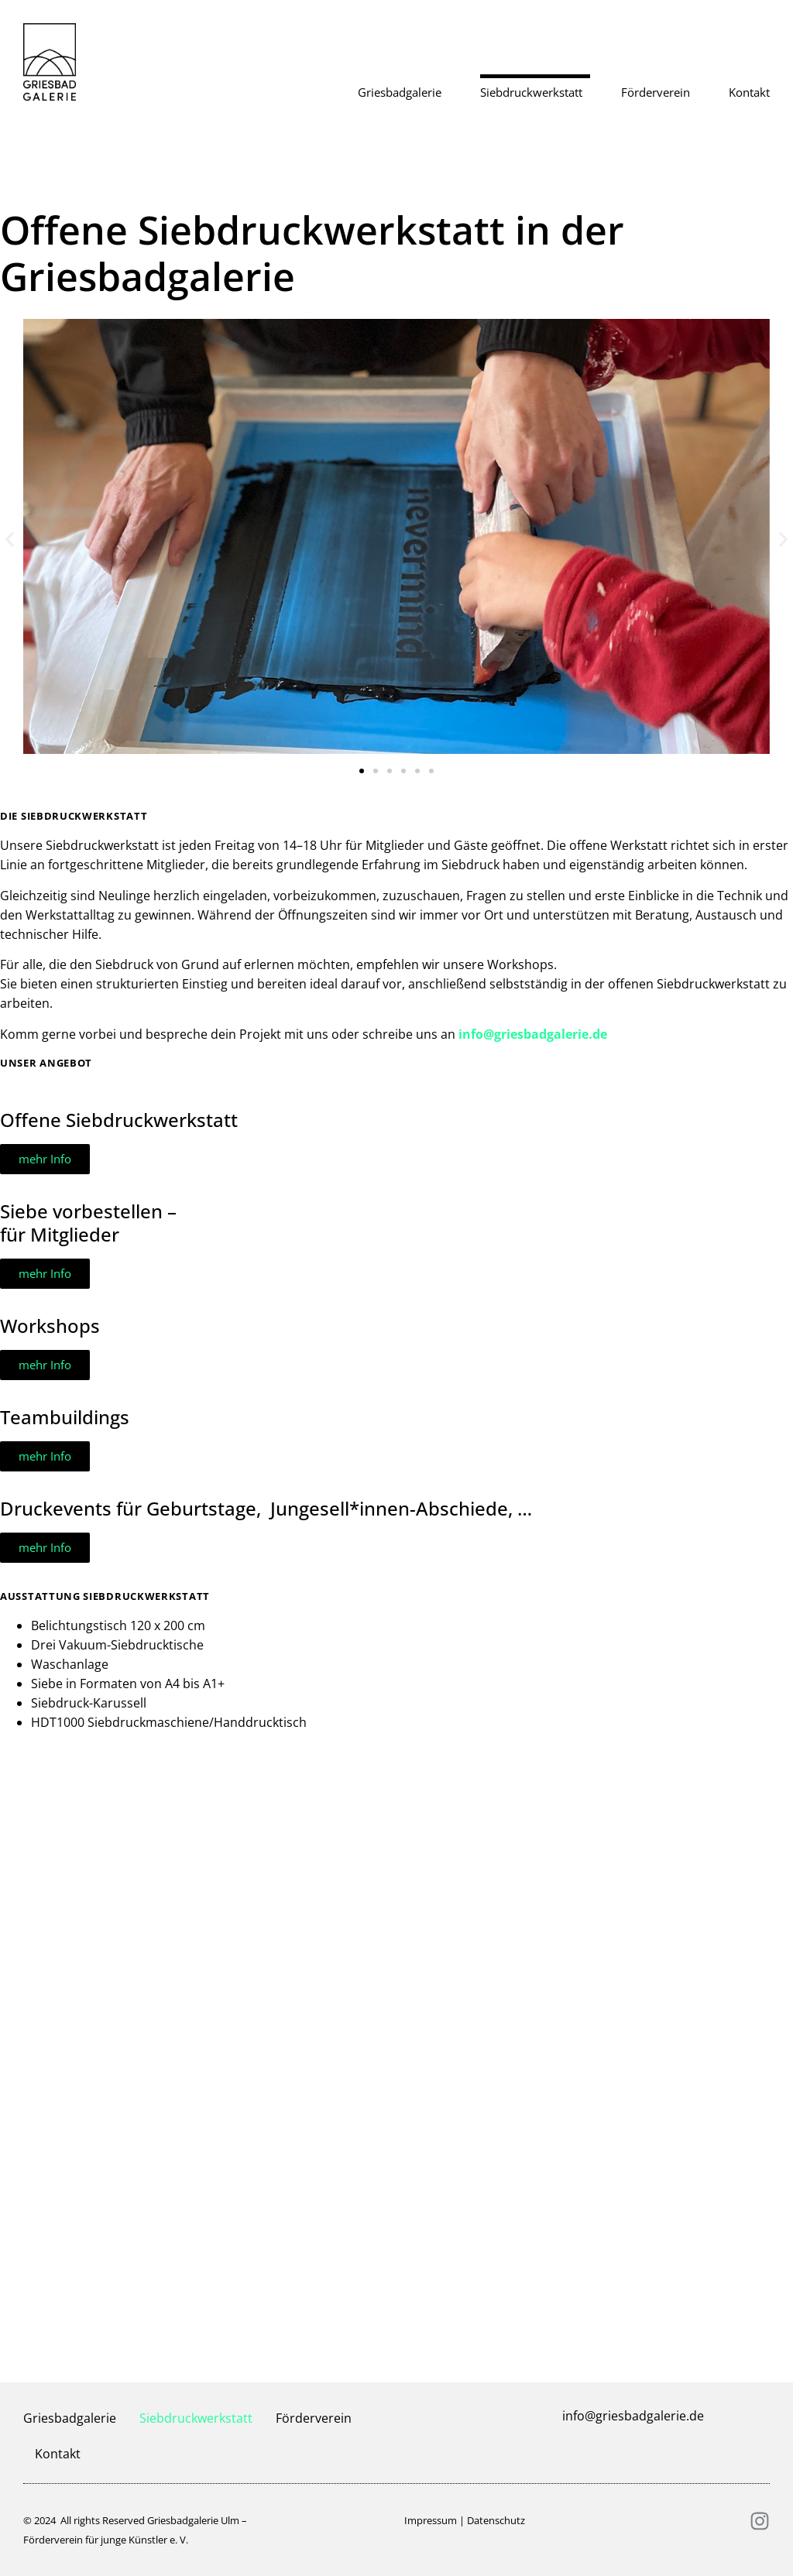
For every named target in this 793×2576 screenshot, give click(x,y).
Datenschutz (496, 2520)
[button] (9, 539)
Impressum (430, 2520)
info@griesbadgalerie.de (532, 1034)
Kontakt (749, 92)
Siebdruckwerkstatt (535, 92)
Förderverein (659, 92)
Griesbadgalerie (403, 92)
